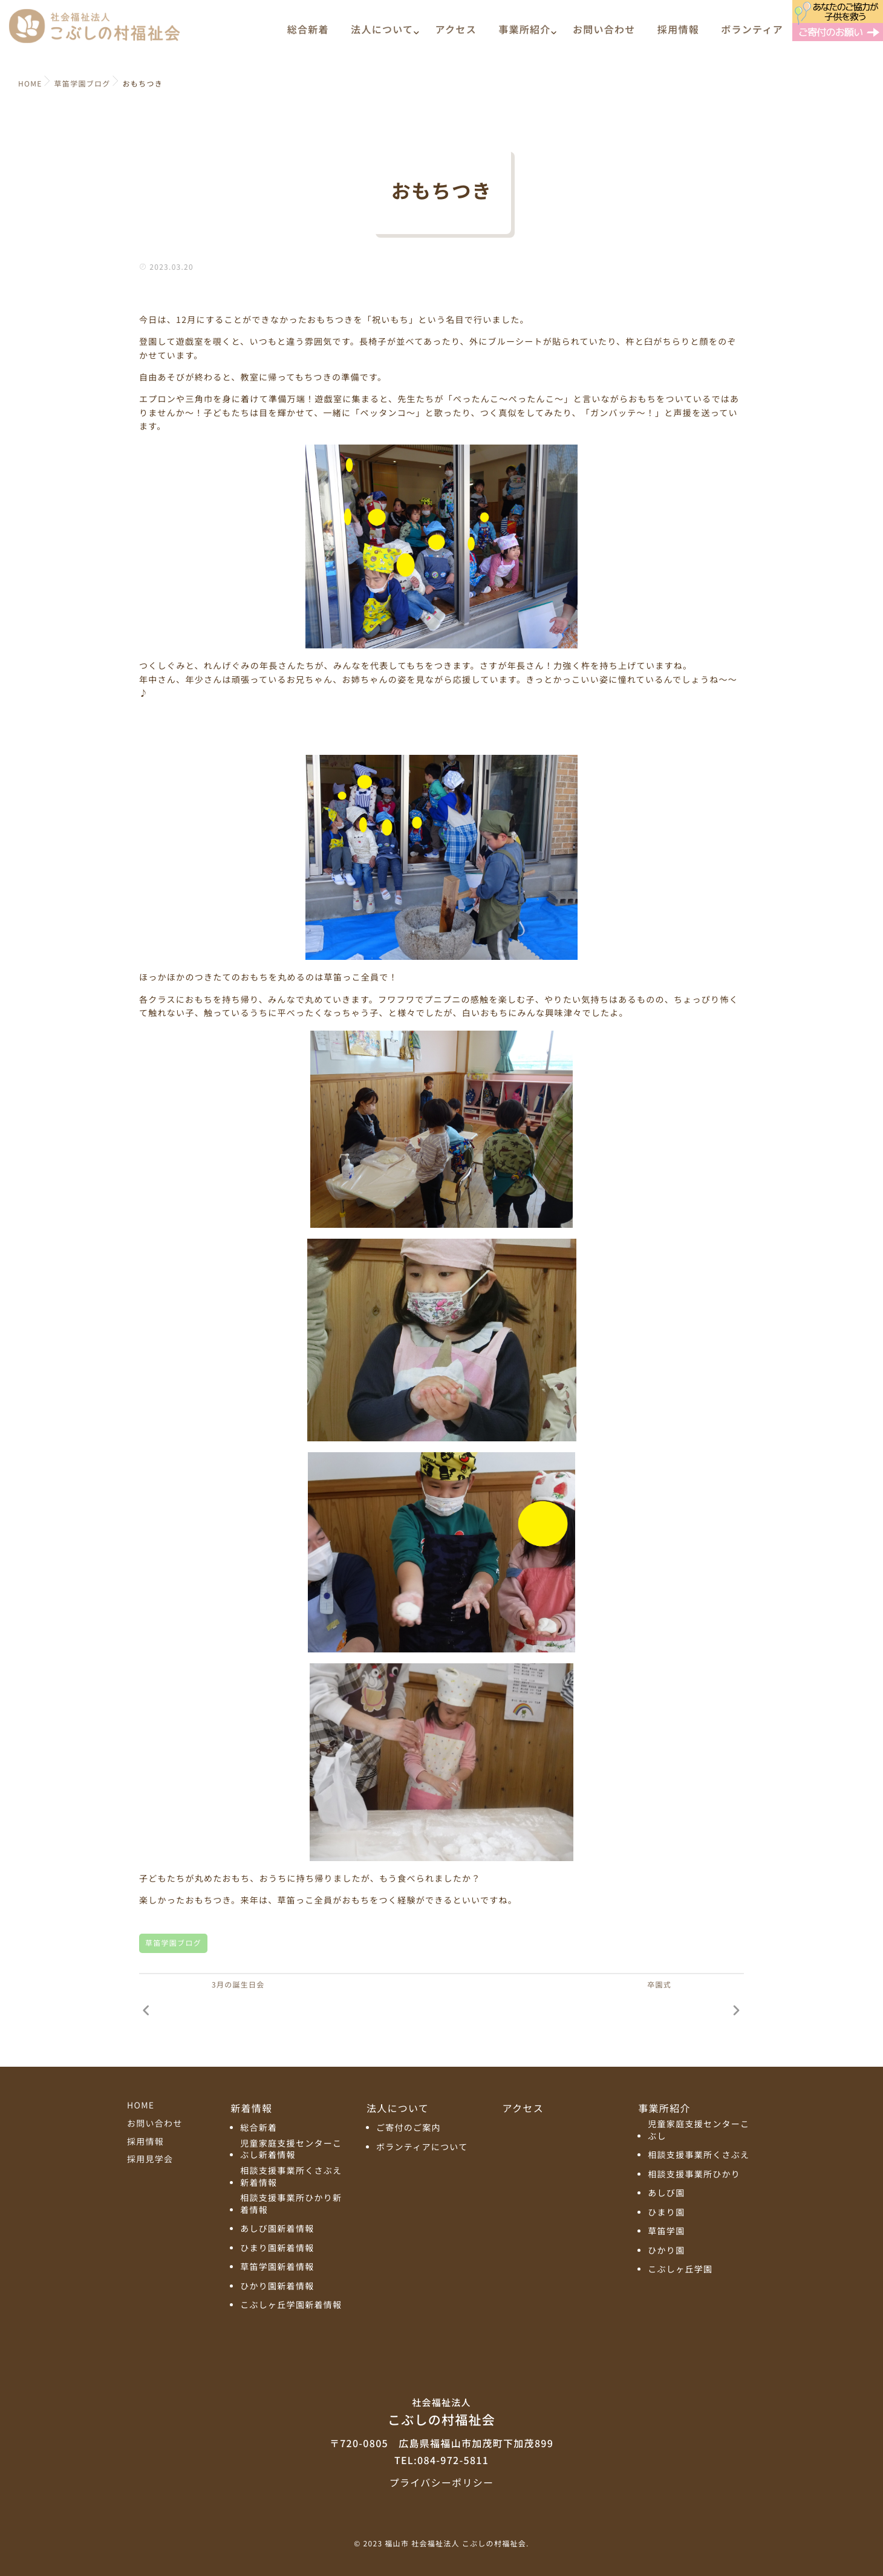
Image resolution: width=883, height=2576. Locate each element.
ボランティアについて (422, 2147)
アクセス (456, 34)
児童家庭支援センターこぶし (698, 2130)
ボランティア (752, 34)
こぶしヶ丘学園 (680, 2269)
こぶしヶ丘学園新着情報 (291, 2305)
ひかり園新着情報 (277, 2286)
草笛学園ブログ (173, 1943)
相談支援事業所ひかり (694, 2174)
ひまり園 (666, 2213)
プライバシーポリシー (441, 2482)
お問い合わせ (604, 34)
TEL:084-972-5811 (441, 2460)
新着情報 (251, 2108)
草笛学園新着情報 (277, 2267)
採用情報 (678, 34)
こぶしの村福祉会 (441, 2411)
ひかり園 (666, 2251)
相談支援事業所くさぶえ (698, 2155)
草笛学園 (666, 2231)
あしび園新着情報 (277, 2229)
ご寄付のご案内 (408, 2128)
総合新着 (308, 34)
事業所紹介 (524, 34)
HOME (140, 2105)
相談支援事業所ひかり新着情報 (291, 2204)
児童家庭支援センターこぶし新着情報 (291, 2150)
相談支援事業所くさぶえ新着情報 (291, 2177)
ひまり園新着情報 (277, 2248)
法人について (382, 34)
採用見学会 (150, 2159)
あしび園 (666, 2193)
